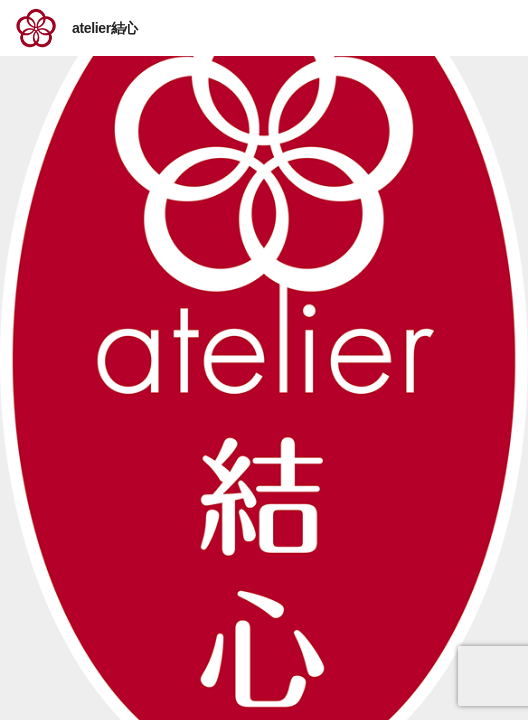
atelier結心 (105, 28)
